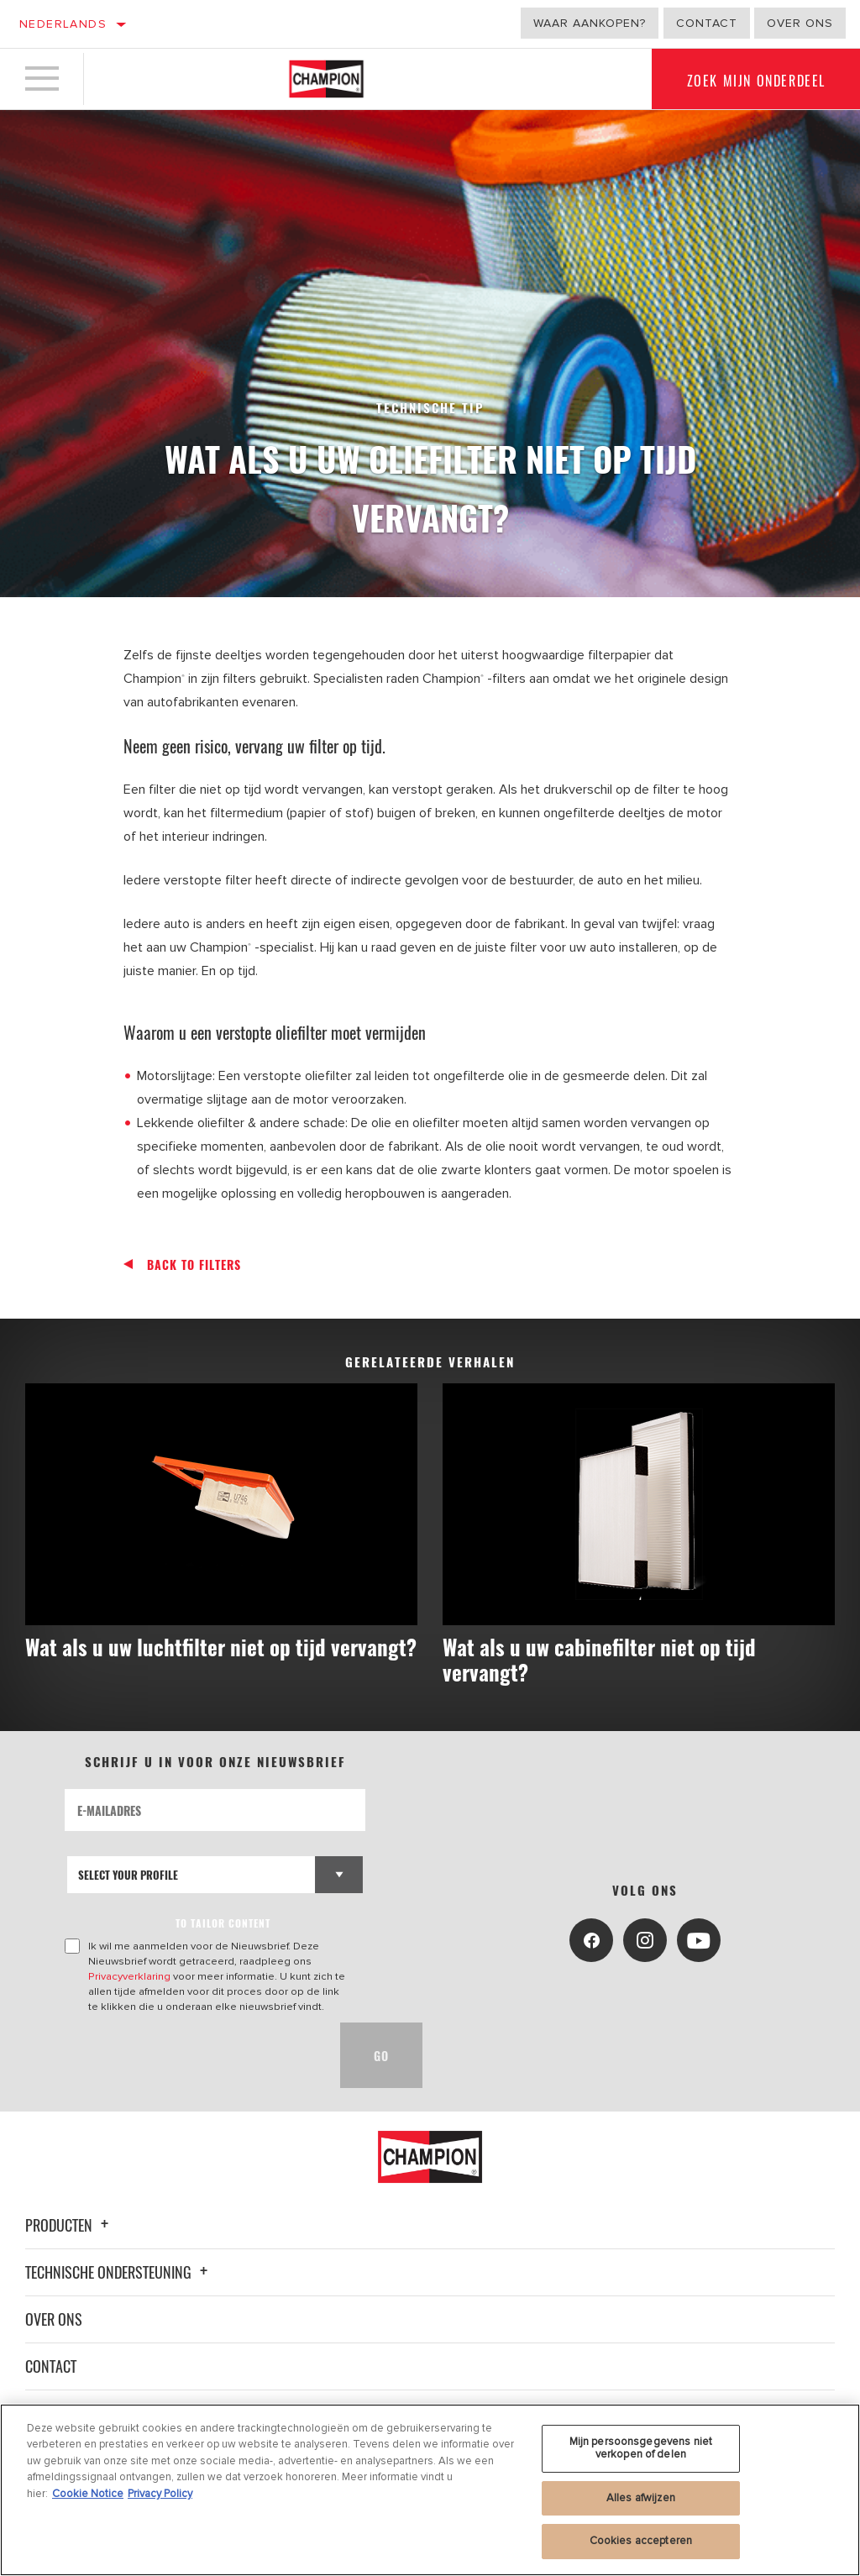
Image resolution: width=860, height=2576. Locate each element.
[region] (430, 2490)
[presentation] (192, 2055)
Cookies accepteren (641, 2540)
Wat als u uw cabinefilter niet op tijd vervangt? (599, 1659)
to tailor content (223, 1923)
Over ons (800, 23)
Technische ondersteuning (118, 2272)
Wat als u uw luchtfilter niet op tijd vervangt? (221, 1646)
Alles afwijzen (640, 2498)
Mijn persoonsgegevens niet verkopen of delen (640, 2448)
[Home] (326, 79)
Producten (69, 2225)
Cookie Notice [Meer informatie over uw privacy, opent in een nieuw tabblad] (87, 2493)
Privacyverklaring (129, 1976)
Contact (706, 23)
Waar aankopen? (589, 23)
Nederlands (63, 24)
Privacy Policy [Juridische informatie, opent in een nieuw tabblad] (160, 2493)
